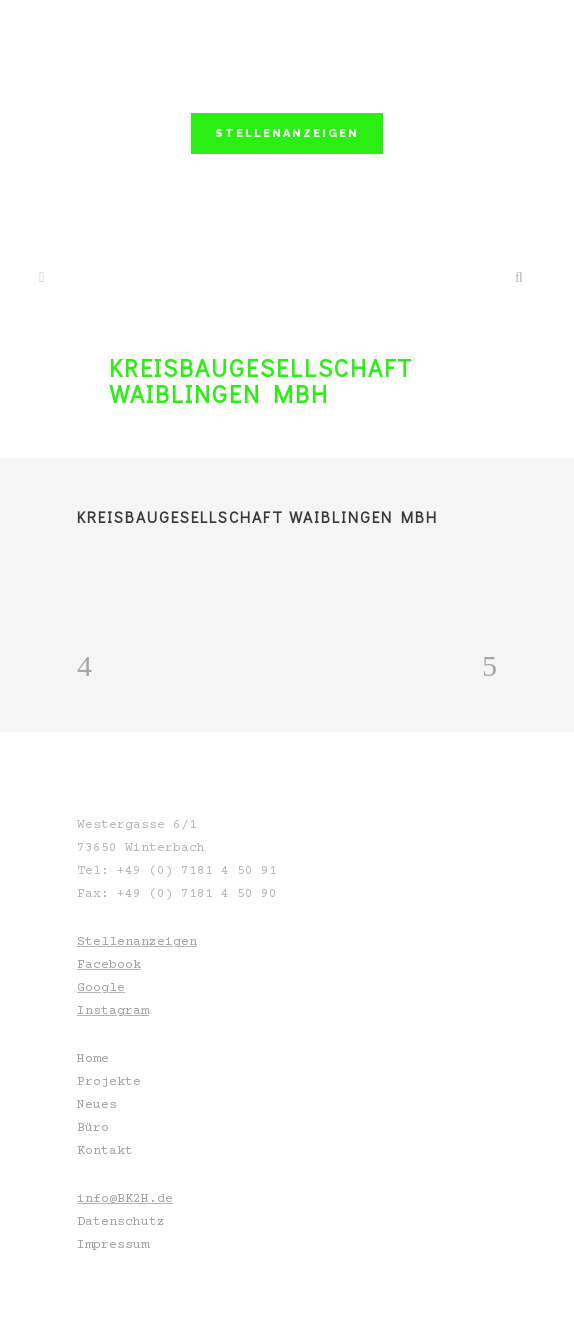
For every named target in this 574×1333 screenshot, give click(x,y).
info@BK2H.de (125, 1199)
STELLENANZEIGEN (287, 133)
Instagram (113, 1011)
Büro (93, 1128)
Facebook (109, 965)
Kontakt (105, 1151)
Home (93, 1059)
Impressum (113, 1245)
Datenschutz (121, 1222)
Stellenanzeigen (137, 942)
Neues (97, 1105)
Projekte (109, 1082)
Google (101, 988)
